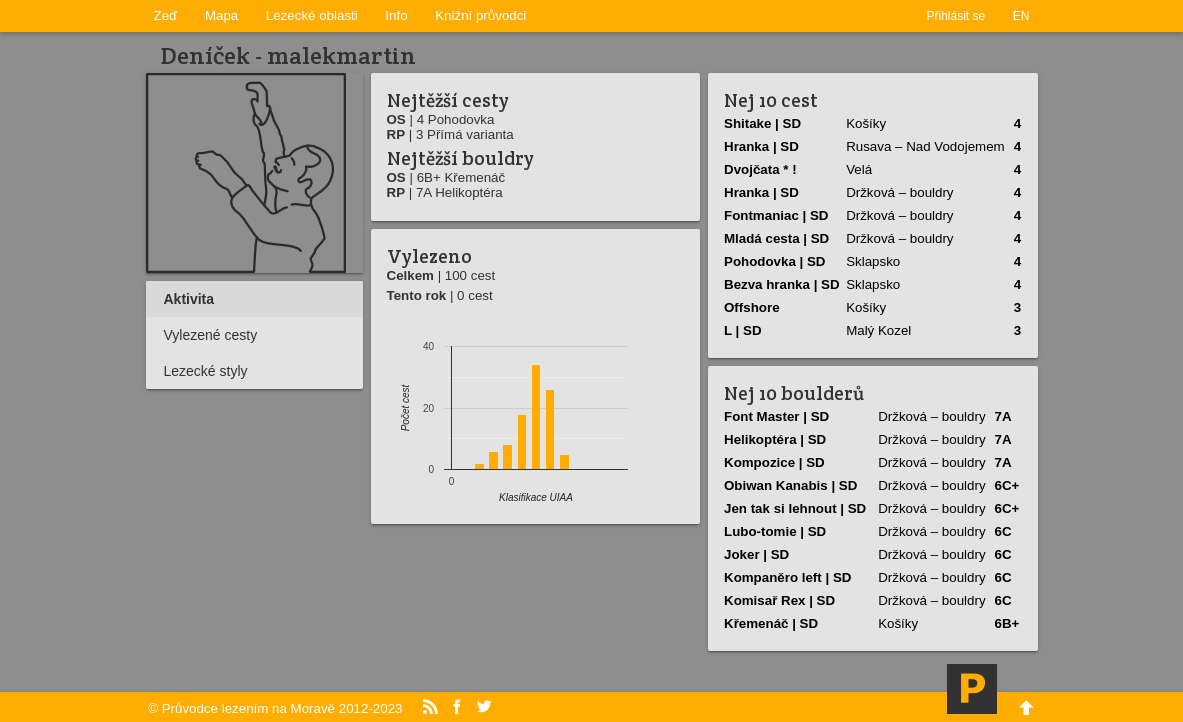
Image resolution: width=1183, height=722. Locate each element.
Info (396, 15)
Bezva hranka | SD (782, 284)
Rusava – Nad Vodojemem (925, 146)
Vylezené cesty (211, 335)
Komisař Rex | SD (779, 600)
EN (1021, 16)
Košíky (866, 123)
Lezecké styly (206, 371)
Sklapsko (873, 261)
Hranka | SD (761, 146)
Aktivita (189, 299)
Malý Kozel (878, 330)
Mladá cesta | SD (776, 238)
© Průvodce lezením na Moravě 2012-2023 (275, 708)
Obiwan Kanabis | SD (790, 485)
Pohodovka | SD (774, 261)
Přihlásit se (956, 16)
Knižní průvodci (480, 15)
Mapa (221, 15)
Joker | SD (756, 554)
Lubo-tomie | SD (775, 531)
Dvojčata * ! (760, 169)
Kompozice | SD (774, 462)
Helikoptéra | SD (775, 439)
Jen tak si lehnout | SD (795, 508)
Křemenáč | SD (771, 623)
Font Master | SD (776, 416)
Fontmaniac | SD (776, 215)
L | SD (743, 330)
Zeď (166, 15)
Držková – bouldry (899, 192)
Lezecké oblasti (312, 15)
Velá (859, 169)
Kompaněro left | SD (787, 577)
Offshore (752, 307)
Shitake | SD (762, 123)
